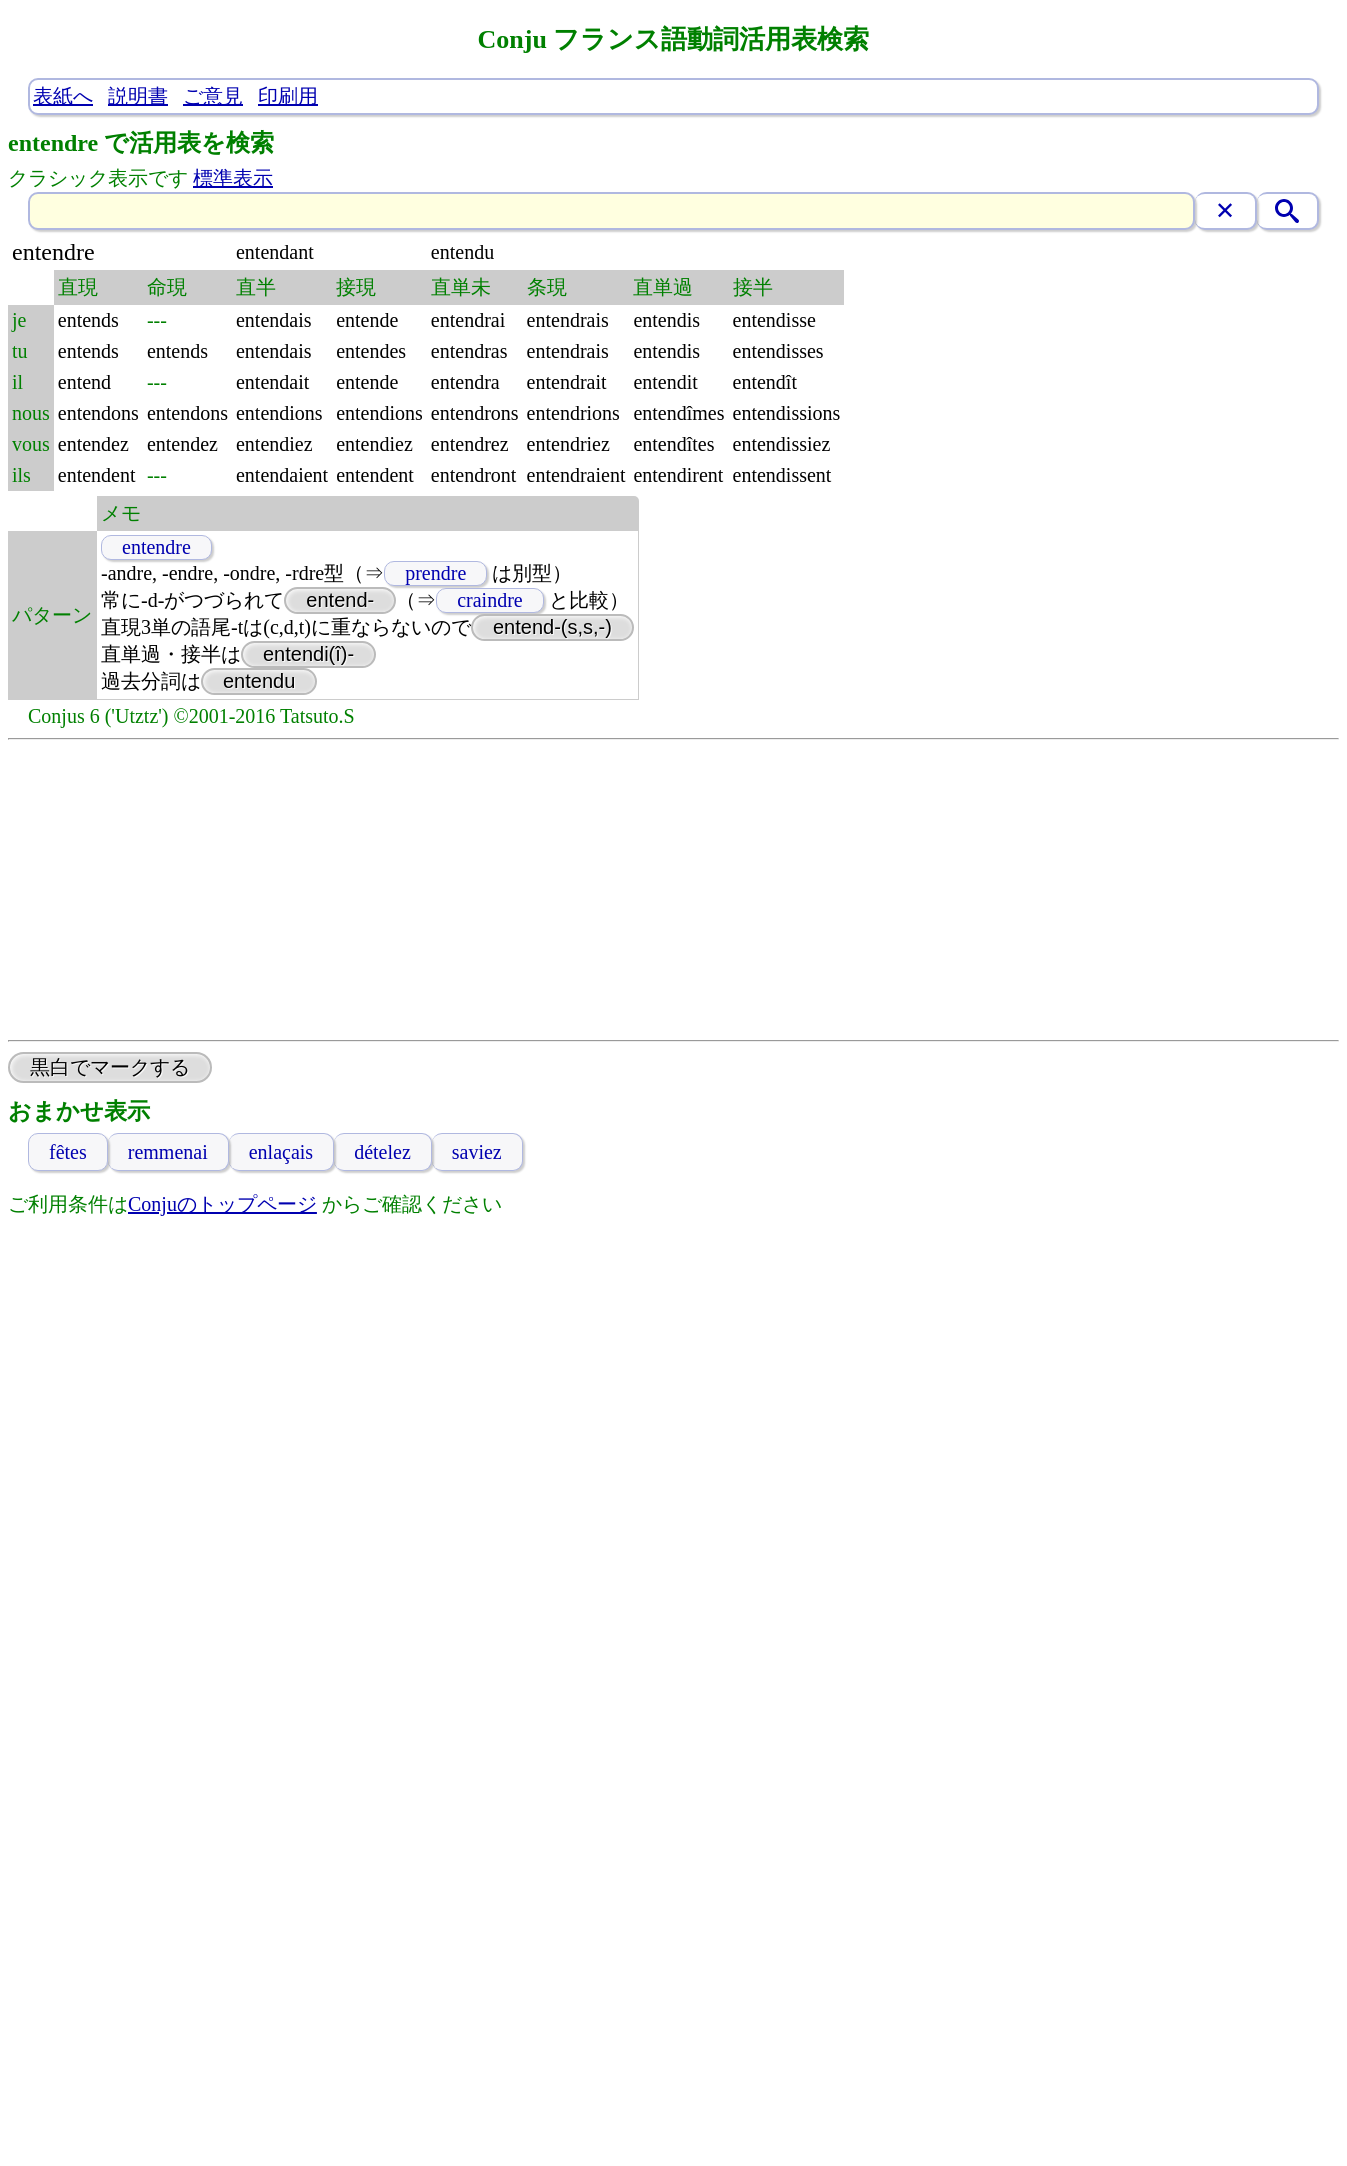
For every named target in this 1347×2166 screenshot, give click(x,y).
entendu (259, 681)
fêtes (68, 1152)
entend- (340, 600)
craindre (490, 600)
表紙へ (63, 96)
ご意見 (213, 96)
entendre (156, 547)
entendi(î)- (308, 654)
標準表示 (233, 178)
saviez (477, 1152)
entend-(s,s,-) (552, 627)
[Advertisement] (674, 890)
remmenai (168, 1152)
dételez (382, 1152)
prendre (435, 573)
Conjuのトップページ (222, 1204)
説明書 (138, 96)
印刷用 (288, 96)
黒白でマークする (110, 1067)
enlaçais (281, 1152)
